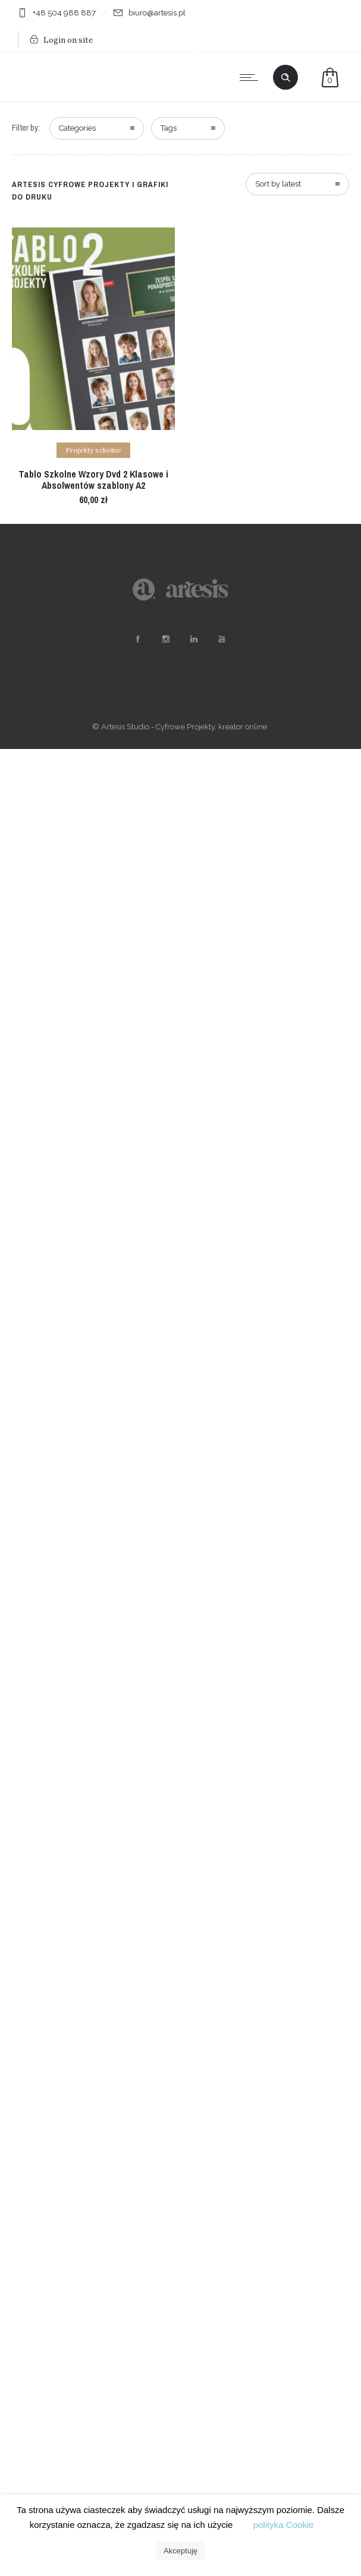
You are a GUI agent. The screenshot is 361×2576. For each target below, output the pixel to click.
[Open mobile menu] (251, 77)
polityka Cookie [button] (283, 2525)
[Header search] (285, 78)
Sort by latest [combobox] (278, 183)
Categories (77, 128)
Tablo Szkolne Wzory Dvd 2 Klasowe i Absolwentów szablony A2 (93, 479)
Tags (169, 128)
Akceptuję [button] (180, 2550)
